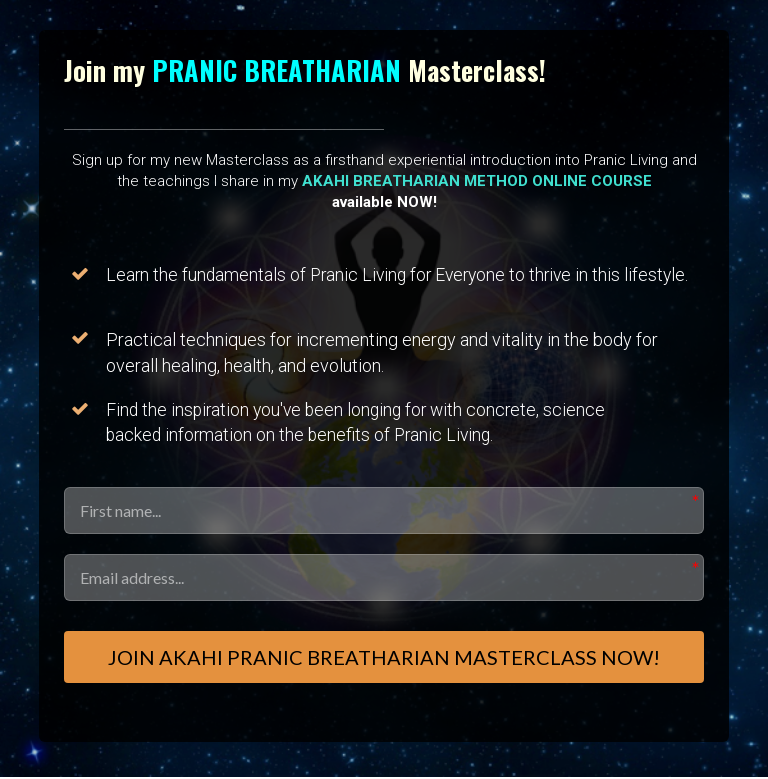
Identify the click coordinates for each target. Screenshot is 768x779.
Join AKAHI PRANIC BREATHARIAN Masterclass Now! (384, 658)
